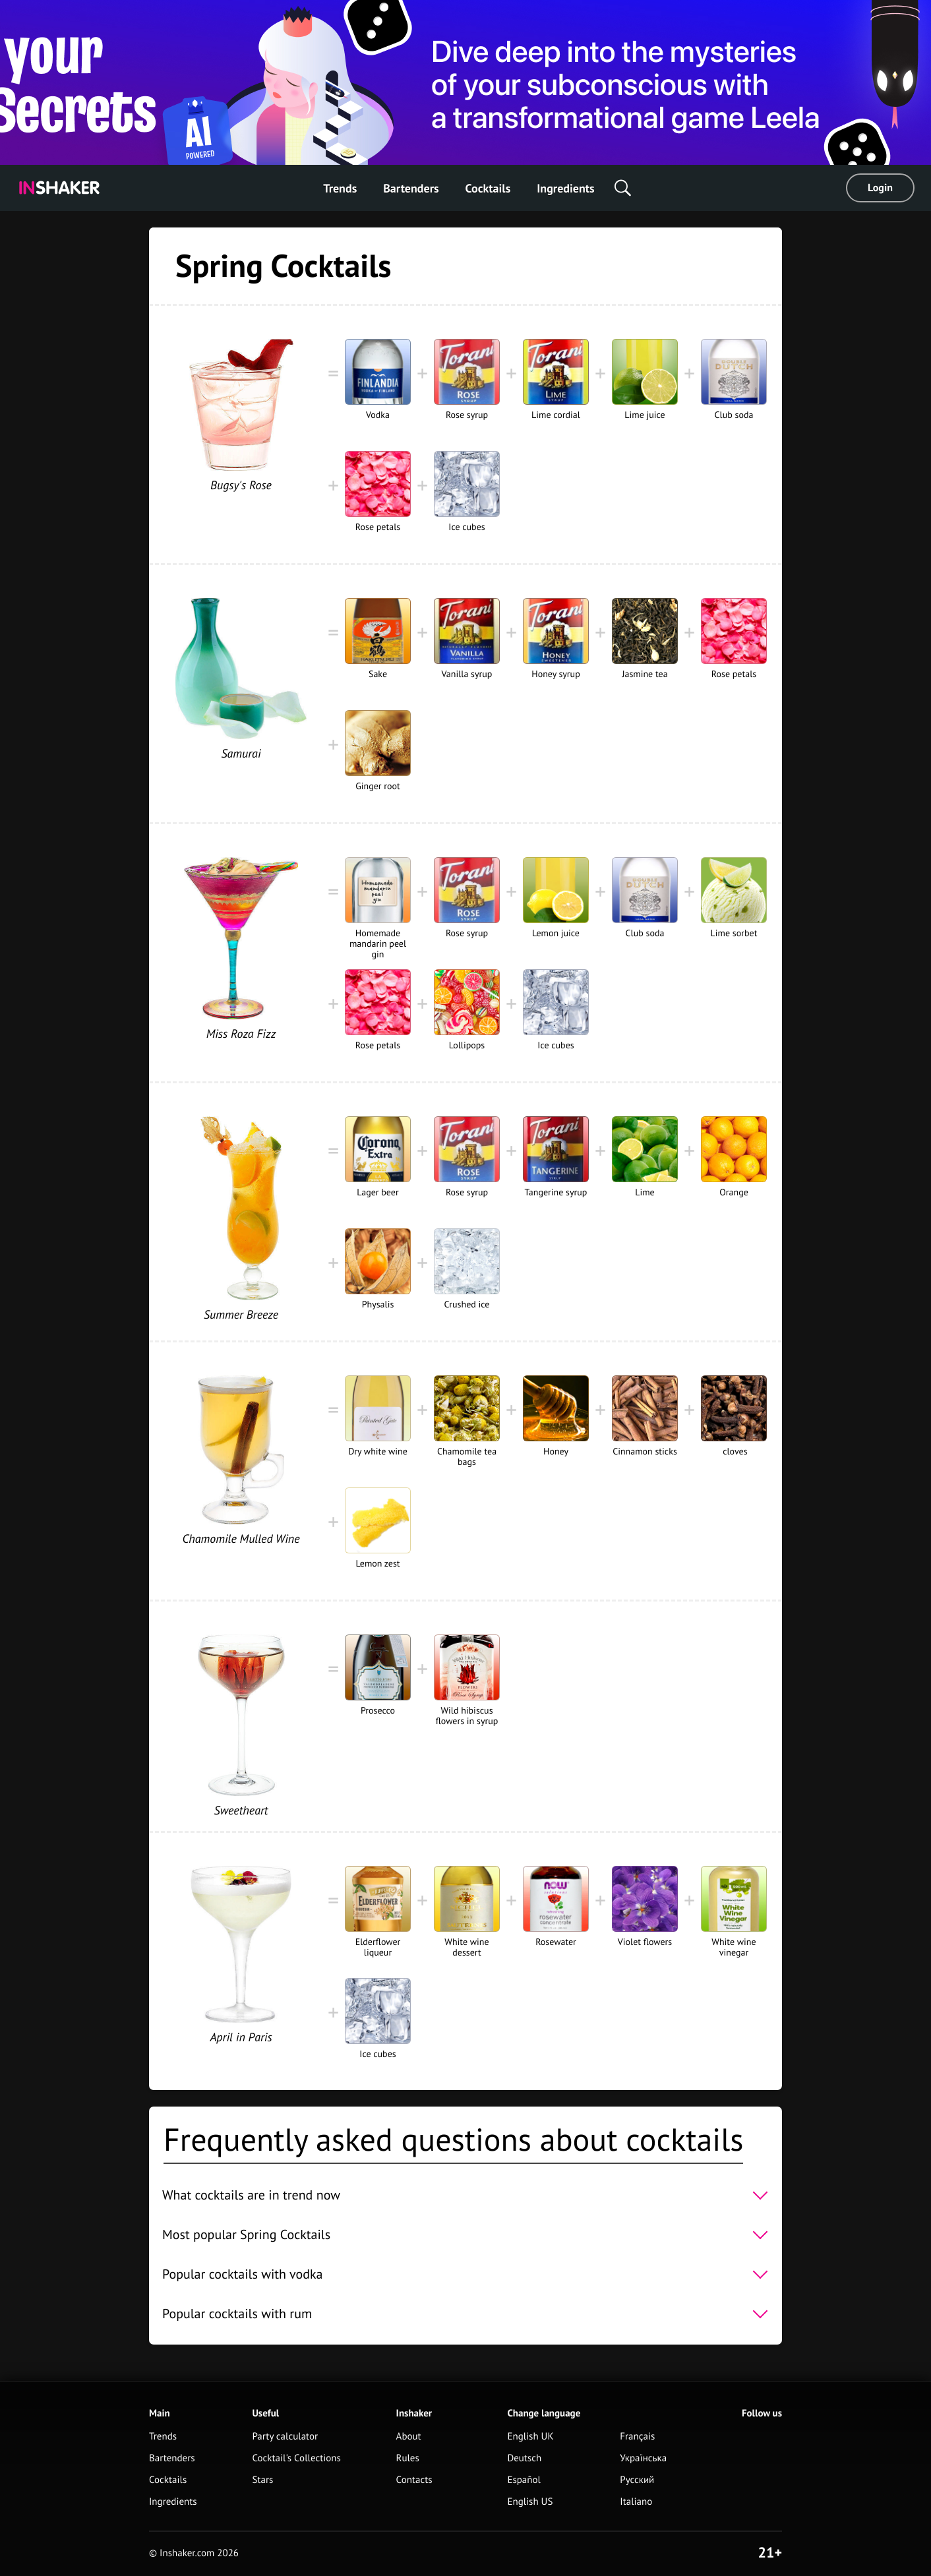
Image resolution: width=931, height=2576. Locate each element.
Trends (340, 188)
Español (524, 2480)
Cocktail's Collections (296, 2458)
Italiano (636, 2502)
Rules (407, 2458)
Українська (643, 2458)
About (408, 2436)
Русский (637, 2480)
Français (637, 2436)
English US (530, 2502)
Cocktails (488, 188)
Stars (262, 2480)
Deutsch (524, 2458)
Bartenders (410, 188)
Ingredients (565, 188)
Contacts (414, 2480)
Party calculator (285, 2436)
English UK (530, 2436)
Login (880, 188)
